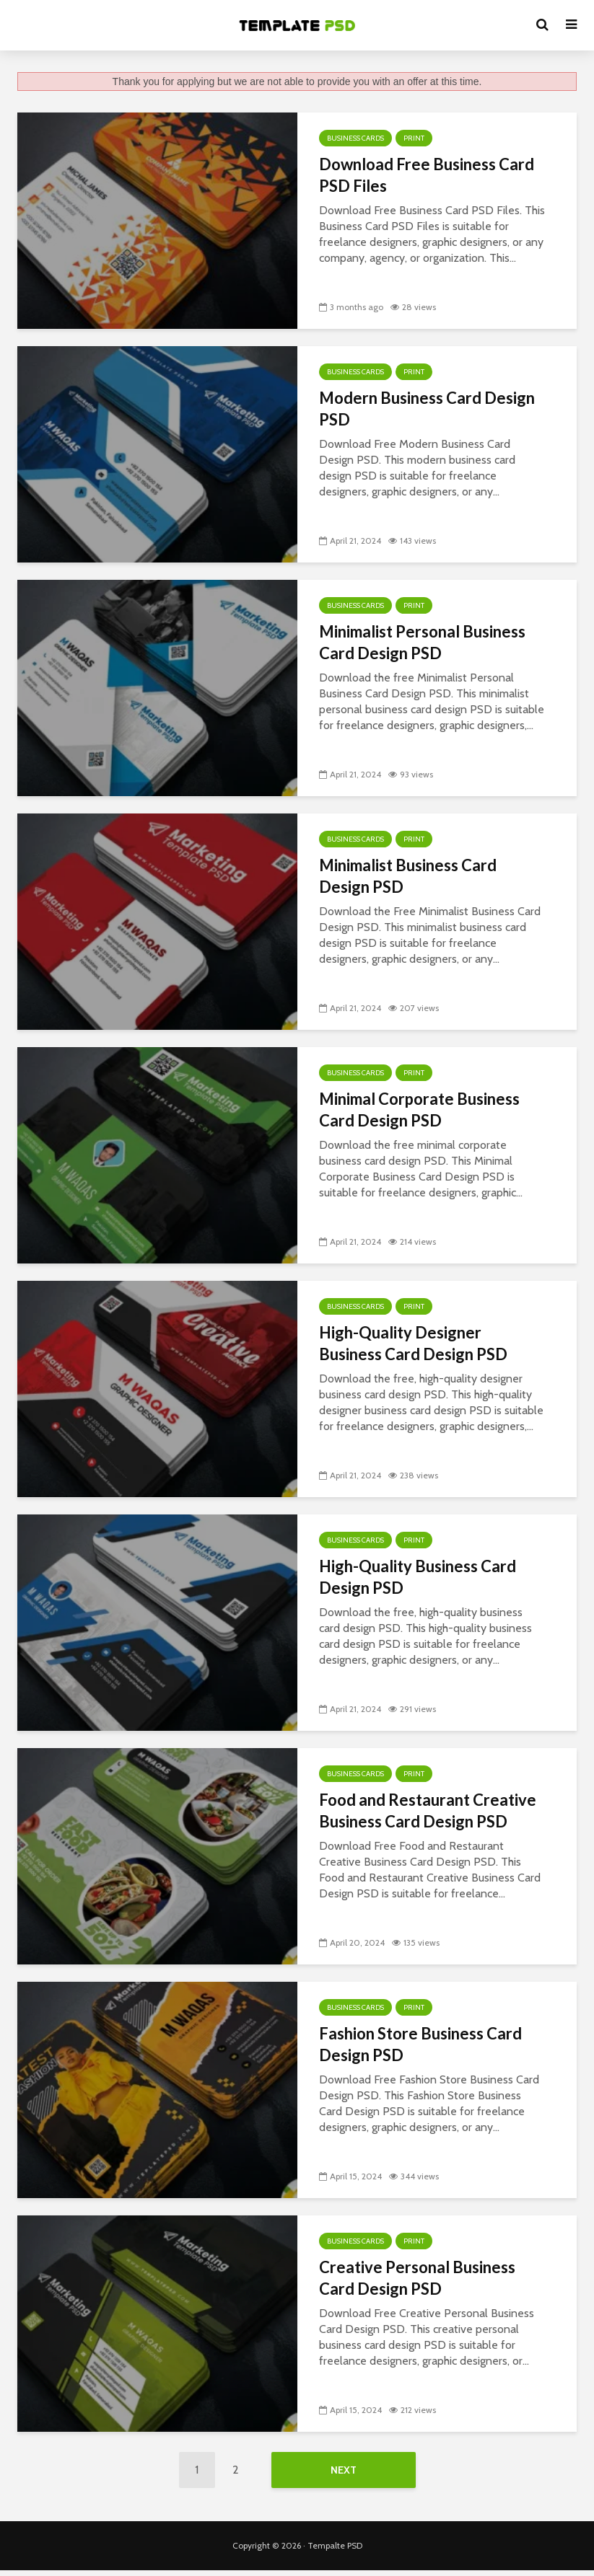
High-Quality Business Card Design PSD (417, 1576)
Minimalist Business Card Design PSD (408, 875)
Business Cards (355, 138)
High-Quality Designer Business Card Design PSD (413, 1343)
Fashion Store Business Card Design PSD (420, 2044)
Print (413, 138)
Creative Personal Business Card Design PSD (417, 2277)
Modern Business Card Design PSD (427, 408)
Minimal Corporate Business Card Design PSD (419, 1109)
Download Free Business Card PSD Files (426, 174)
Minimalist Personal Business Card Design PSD (422, 642)
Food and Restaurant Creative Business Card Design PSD (427, 1810)
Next (344, 2469)
